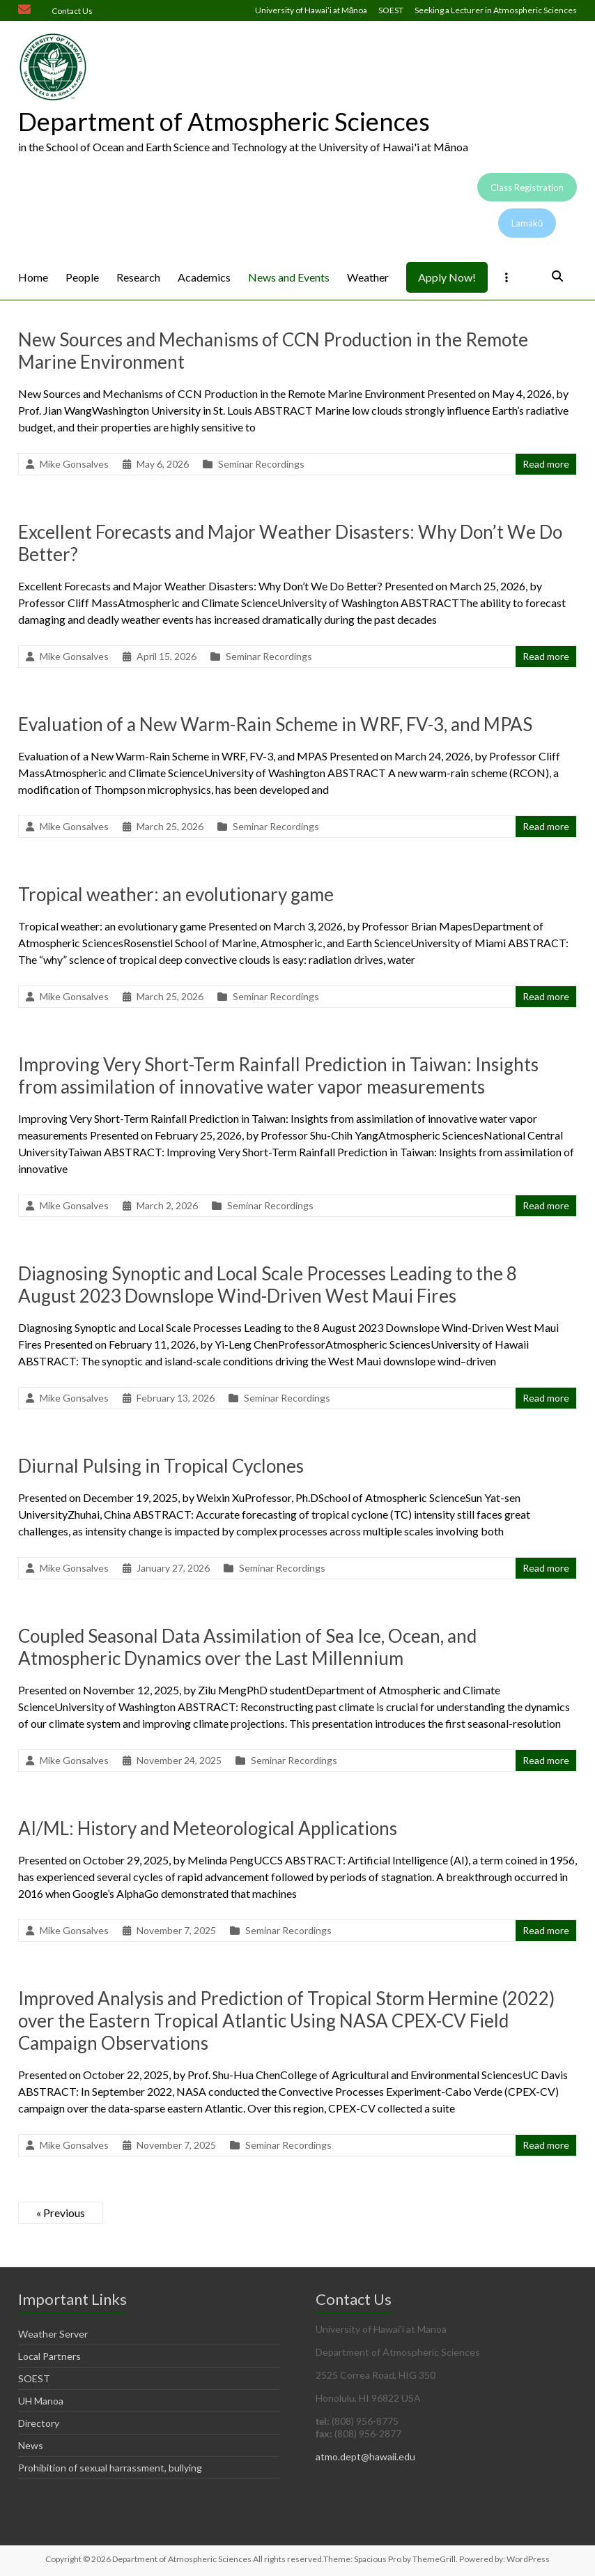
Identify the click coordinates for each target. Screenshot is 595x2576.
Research (138, 277)
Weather (368, 277)
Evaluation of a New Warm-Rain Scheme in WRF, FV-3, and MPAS (275, 724)
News (30, 2445)
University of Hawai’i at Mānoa (311, 10)
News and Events (289, 277)
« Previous (60, 2212)
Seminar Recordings (261, 464)
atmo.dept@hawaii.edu (365, 2456)
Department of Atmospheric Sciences (224, 121)
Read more (546, 464)
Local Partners (49, 2356)
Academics (204, 277)
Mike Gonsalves (74, 464)
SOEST (390, 10)
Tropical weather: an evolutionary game (176, 894)
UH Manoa (40, 2401)
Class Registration (527, 187)
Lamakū (527, 223)
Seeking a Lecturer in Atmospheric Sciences (496, 10)
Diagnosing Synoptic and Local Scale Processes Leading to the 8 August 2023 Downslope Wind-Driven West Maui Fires (267, 1284)
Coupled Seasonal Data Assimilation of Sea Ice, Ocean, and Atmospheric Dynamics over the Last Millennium (247, 1647)
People (82, 277)
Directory (38, 2423)
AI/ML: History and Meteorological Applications (207, 1828)
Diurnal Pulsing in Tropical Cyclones (161, 1466)
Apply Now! (447, 277)
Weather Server (53, 2334)
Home (33, 277)
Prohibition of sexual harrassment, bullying (110, 2468)
